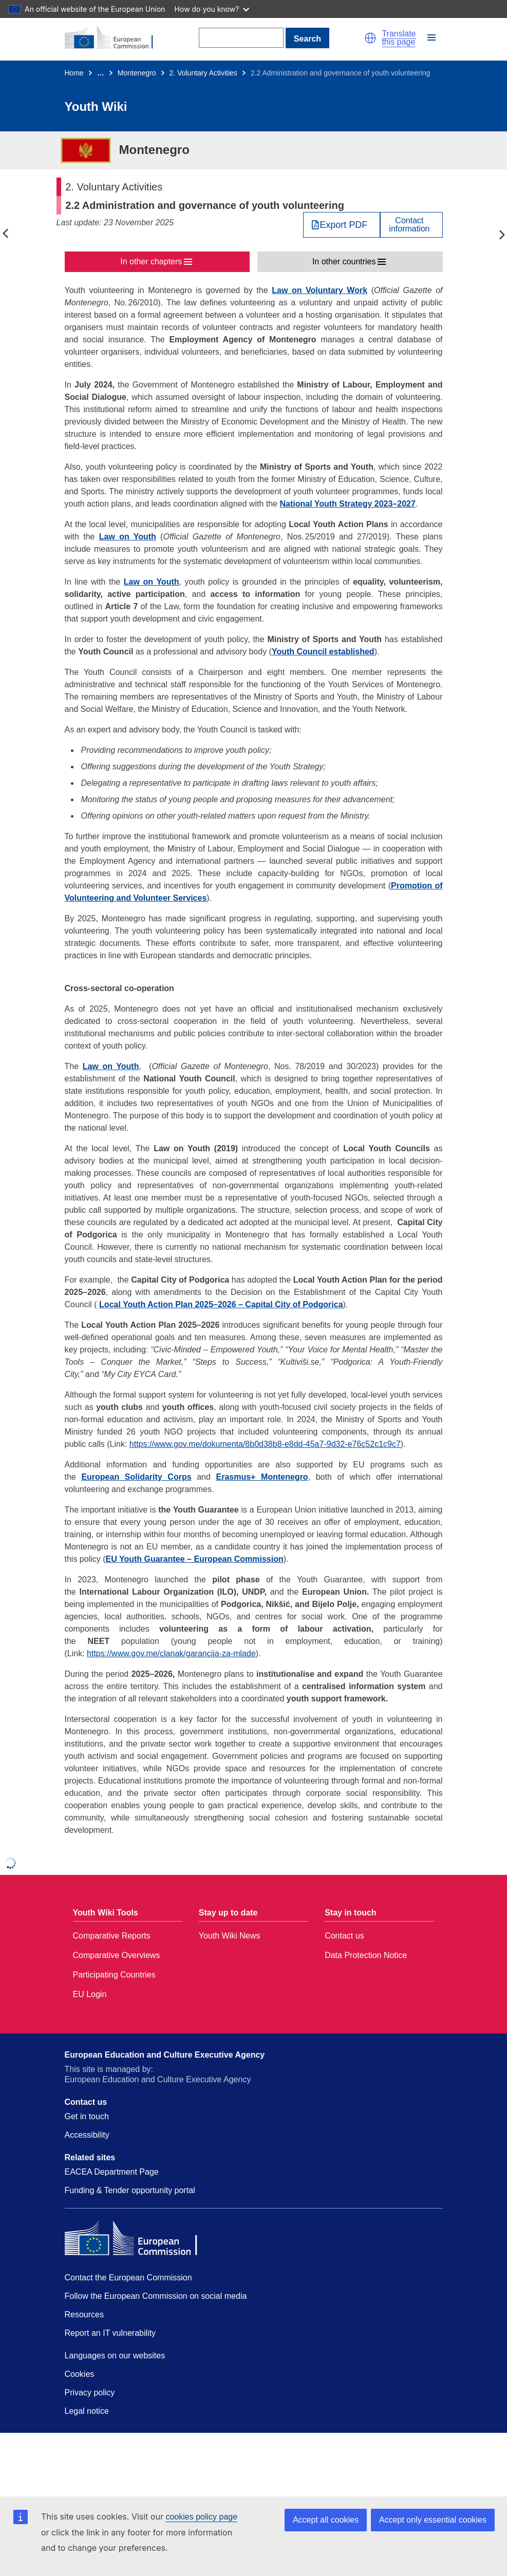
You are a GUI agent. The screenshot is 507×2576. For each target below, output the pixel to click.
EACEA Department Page (112, 2171)
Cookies (80, 2374)
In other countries (344, 261)
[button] (370, 38)
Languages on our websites (115, 2355)
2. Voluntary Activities (203, 73)
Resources (84, 2314)
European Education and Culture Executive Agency (165, 2054)
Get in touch (87, 2116)
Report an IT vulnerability (110, 2333)
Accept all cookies (326, 2519)
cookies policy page (201, 2516)
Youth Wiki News (229, 1935)
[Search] (241, 38)
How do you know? (212, 9)
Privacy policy (90, 2392)
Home (74, 73)
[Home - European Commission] (114, 38)
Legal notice (87, 2411)
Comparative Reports (112, 1935)
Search (307, 38)
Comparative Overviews (116, 1955)
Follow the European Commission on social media (156, 2296)
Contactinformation (409, 225)
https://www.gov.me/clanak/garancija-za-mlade (171, 1653)
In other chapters (151, 261)
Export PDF (343, 225)
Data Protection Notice (366, 1955)
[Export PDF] (342, 225)
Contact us (344, 1935)
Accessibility (87, 2134)
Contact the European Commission (128, 2277)
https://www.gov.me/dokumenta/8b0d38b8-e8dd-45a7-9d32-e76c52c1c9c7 (265, 1444)
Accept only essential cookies (432, 2519)
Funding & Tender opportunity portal (130, 2190)
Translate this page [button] (399, 38)
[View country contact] (411, 225)
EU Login (90, 1994)
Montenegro (137, 73)
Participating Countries (114, 1974)
